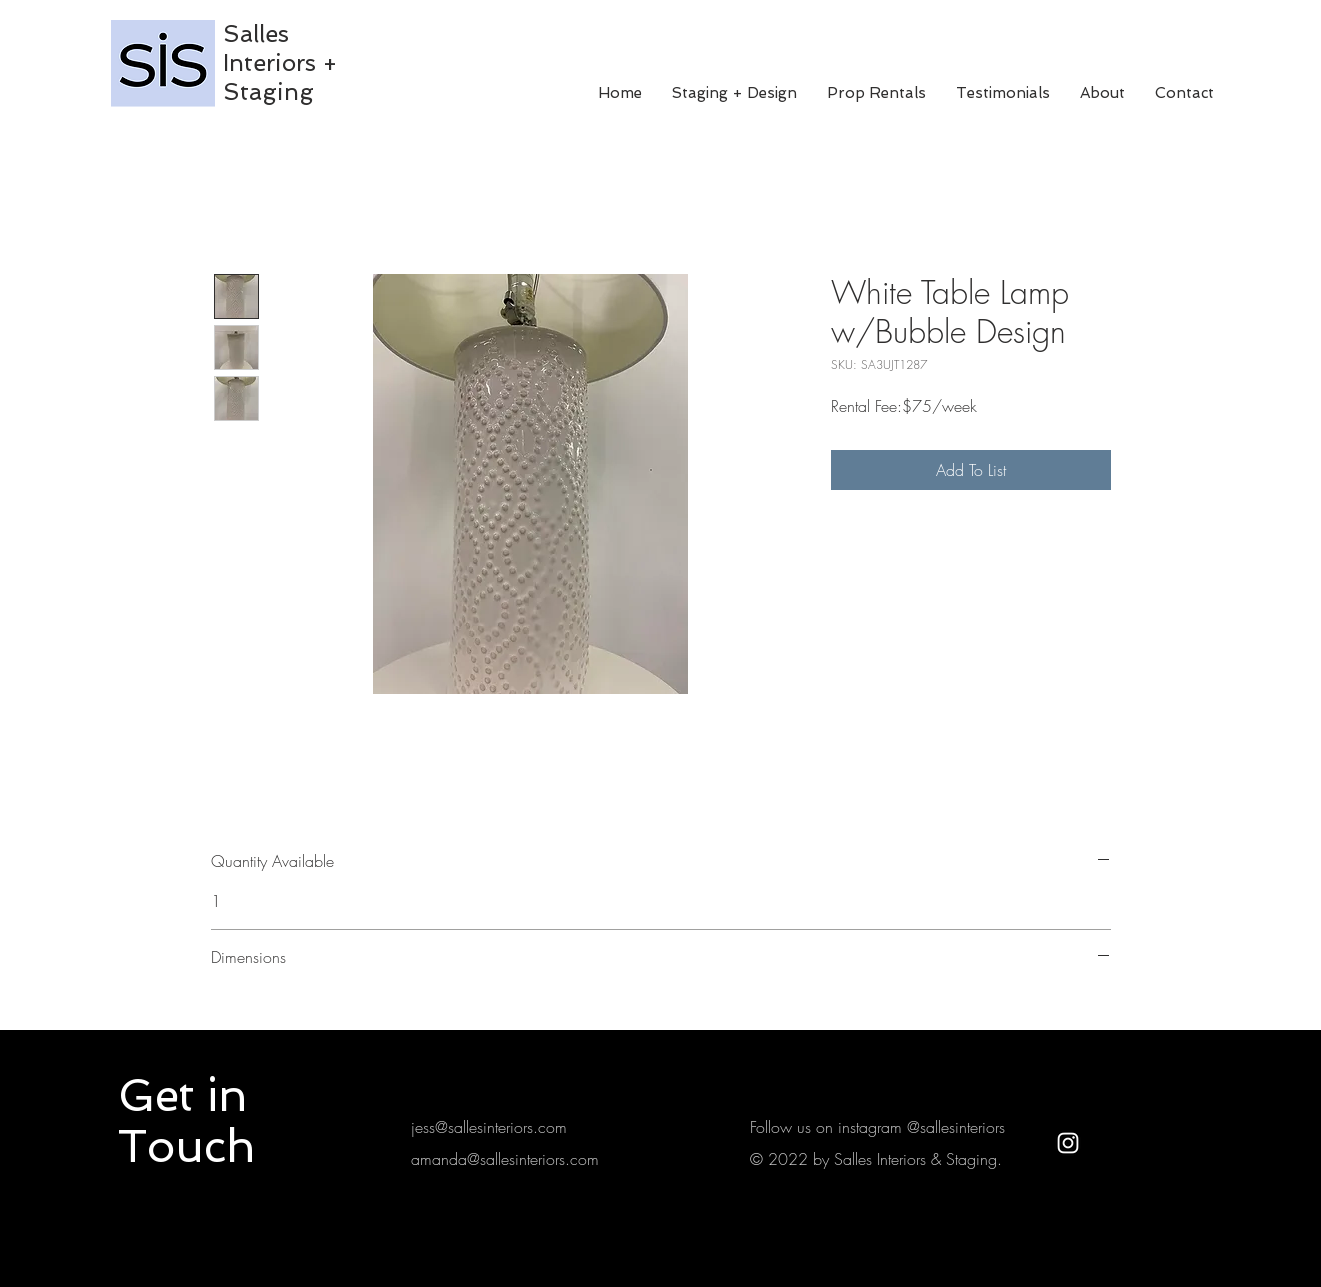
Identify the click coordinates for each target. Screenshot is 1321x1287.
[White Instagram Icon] (1068, 1143)
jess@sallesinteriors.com (489, 1127)
